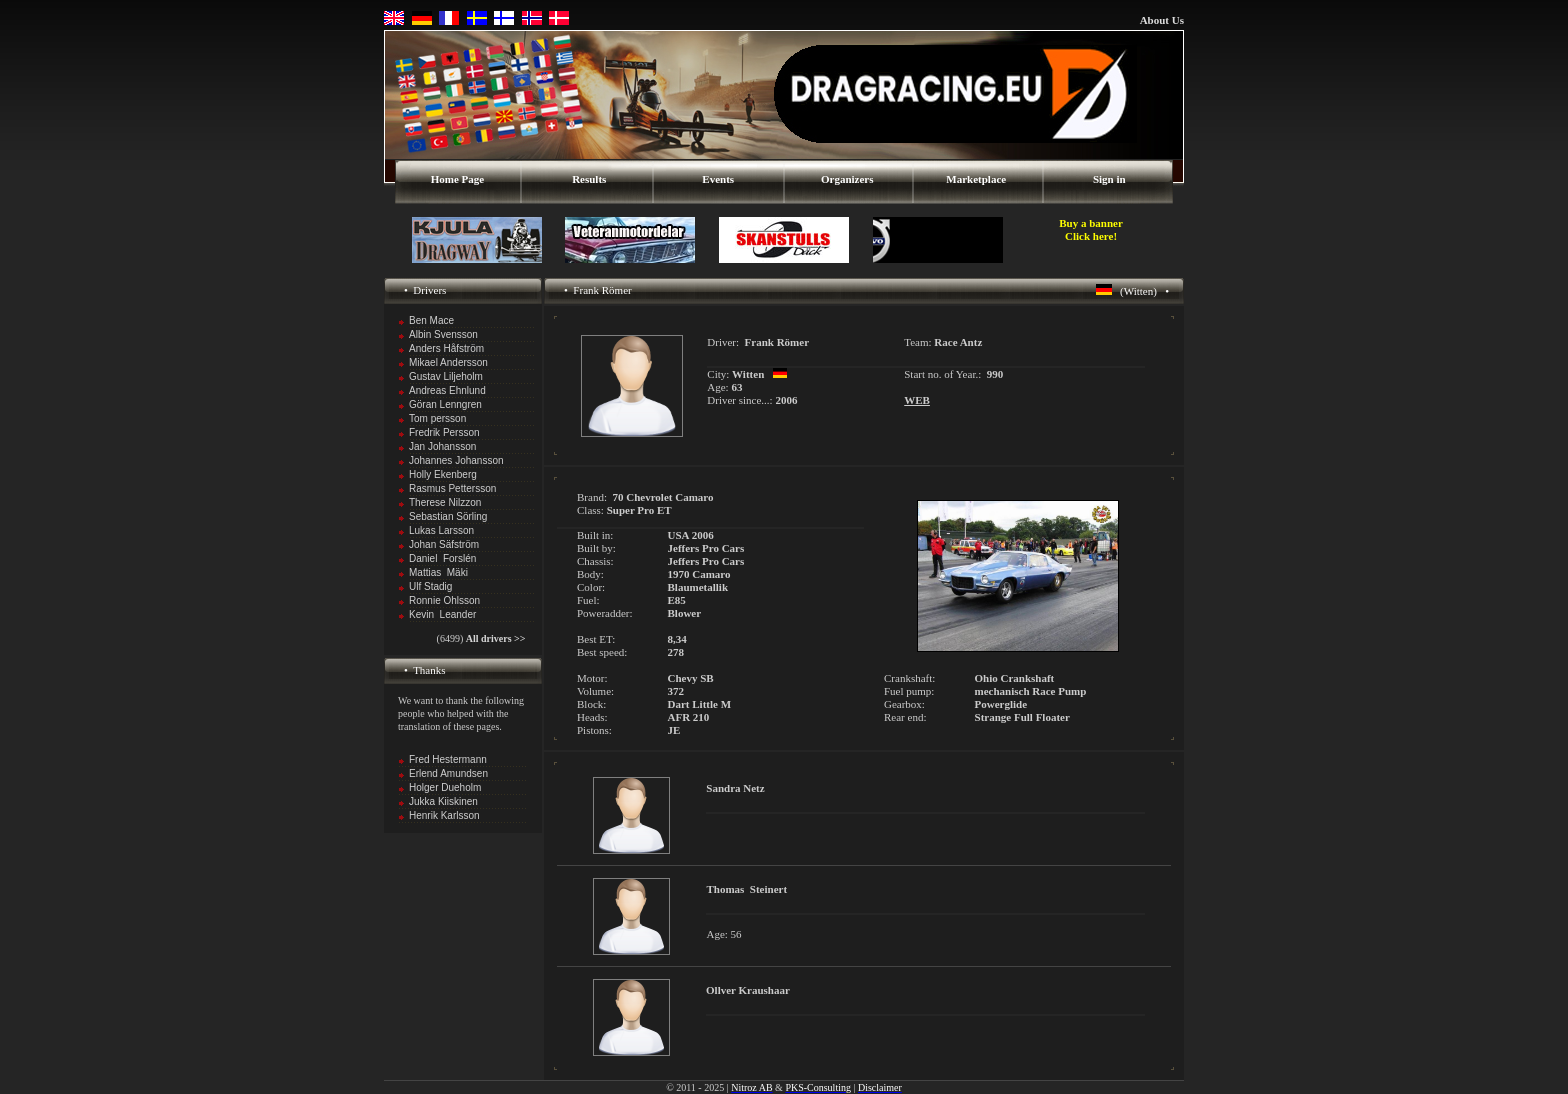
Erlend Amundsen (448, 773)
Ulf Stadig (430, 586)
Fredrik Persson (444, 432)
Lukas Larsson (441, 530)
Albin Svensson (443, 334)
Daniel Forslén (442, 558)
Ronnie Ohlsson (444, 600)
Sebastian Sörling (448, 516)
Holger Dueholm (445, 787)
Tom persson (437, 418)
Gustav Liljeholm (446, 376)
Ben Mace (431, 320)
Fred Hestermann (448, 759)
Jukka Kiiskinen (443, 801)
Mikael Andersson (448, 362)
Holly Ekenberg (443, 474)
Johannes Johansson (456, 460)
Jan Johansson (442, 446)
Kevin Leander (442, 614)
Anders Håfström (446, 348)
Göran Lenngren (445, 404)
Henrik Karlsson (444, 815)
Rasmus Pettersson (452, 488)
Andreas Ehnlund (447, 390)
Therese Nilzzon (445, 502)
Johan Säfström (444, 544)
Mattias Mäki (438, 572)
